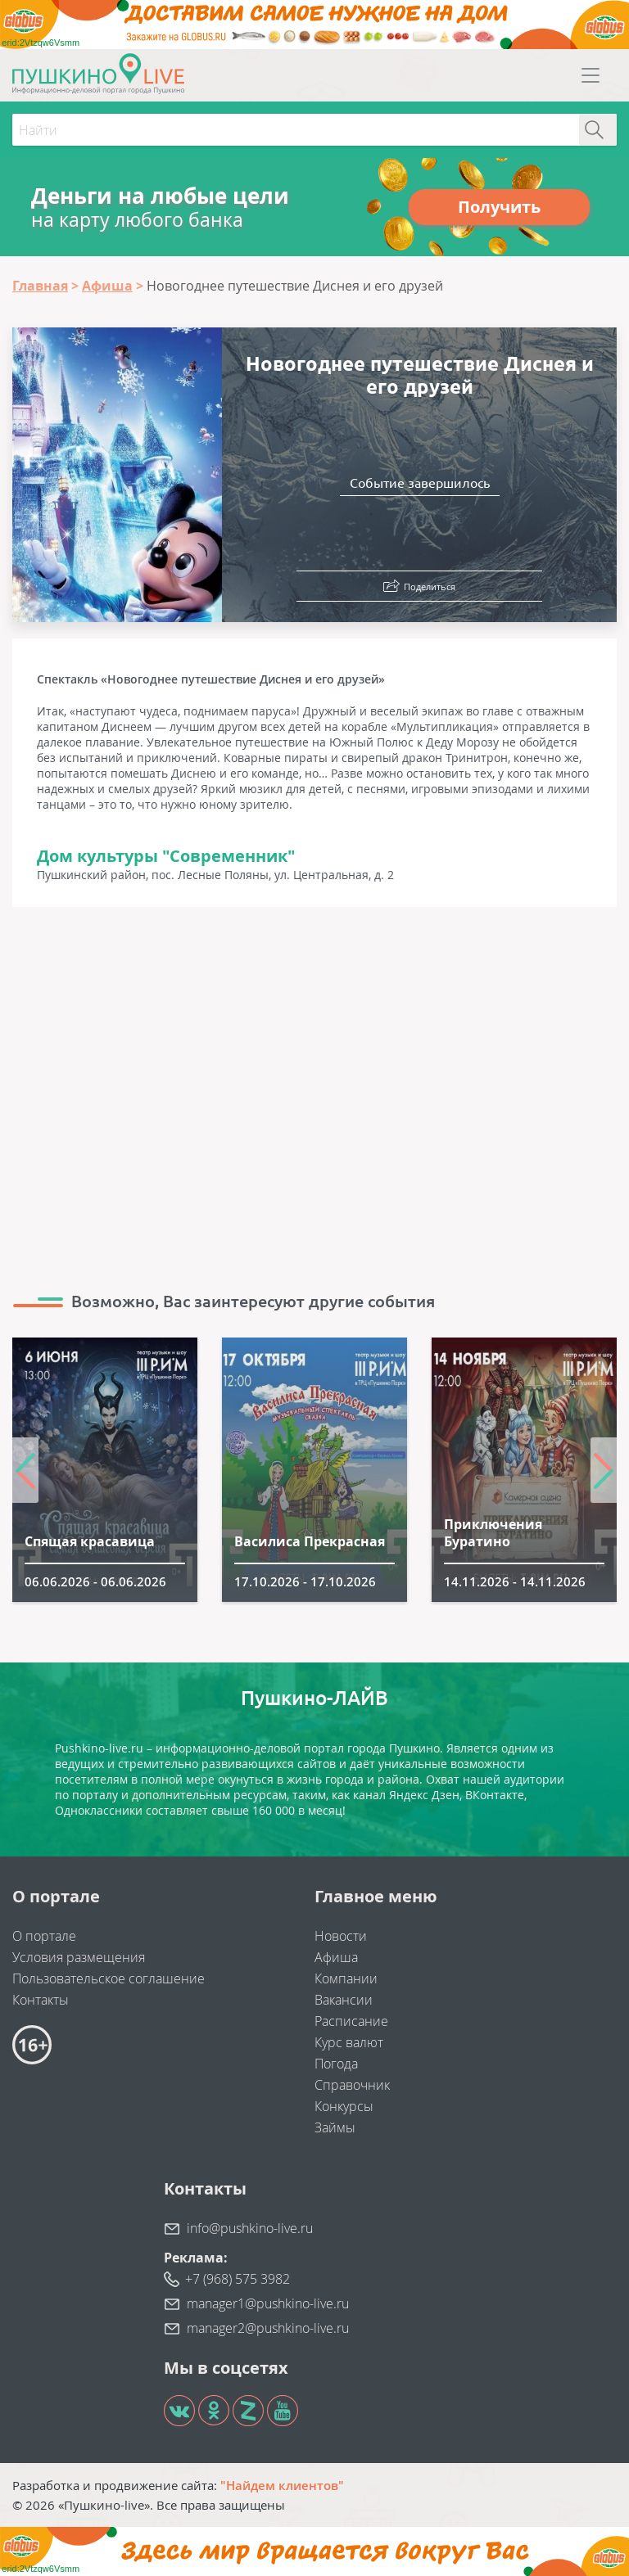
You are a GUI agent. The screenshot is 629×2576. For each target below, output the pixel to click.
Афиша (336, 1957)
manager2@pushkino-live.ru (268, 2328)
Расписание (351, 2021)
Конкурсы (343, 2106)
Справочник (352, 2085)
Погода (336, 2064)
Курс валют (348, 2042)
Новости (340, 1936)
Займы (334, 2127)
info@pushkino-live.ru (250, 2228)
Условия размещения (78, 1957)
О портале (44, 1936)
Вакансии (343, 2000)
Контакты (40, 2000)
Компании (346, 1978)
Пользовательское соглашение (108, 1978)
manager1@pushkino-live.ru (268, 2303)
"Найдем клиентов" (282, 2485)
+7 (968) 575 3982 (237, 2279)
